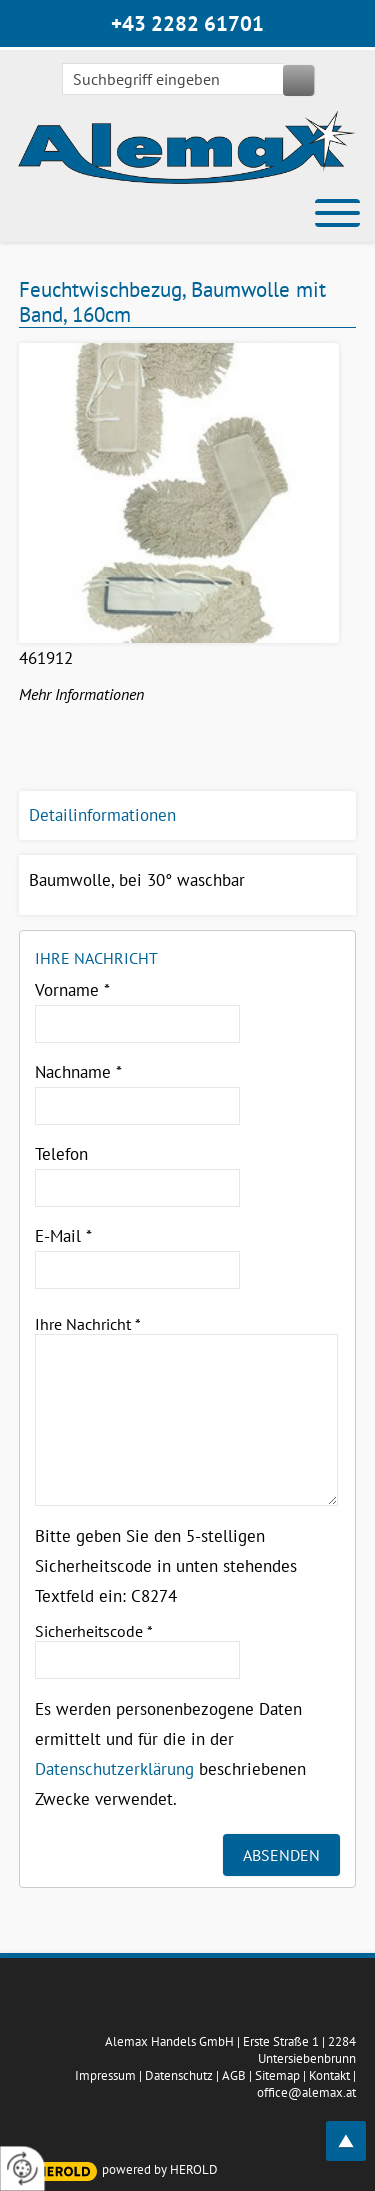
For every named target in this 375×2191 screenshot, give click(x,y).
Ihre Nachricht (88, 1324)
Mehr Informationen (81, 694)
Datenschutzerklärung (114, 1769)
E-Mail (63, 1236)
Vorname (72, 990)
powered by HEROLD (160, 2169)
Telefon (61, 1154)
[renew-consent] (22, 2168)
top (357, 2129)
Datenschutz (179, 2075)
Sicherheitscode (94, 1631)
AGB (234, 2075)
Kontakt (329, 2075)
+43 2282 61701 (187, 23)
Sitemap (277, 2075)
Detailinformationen (102, 815)
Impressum (105, 2075)
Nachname (78, 1072)
